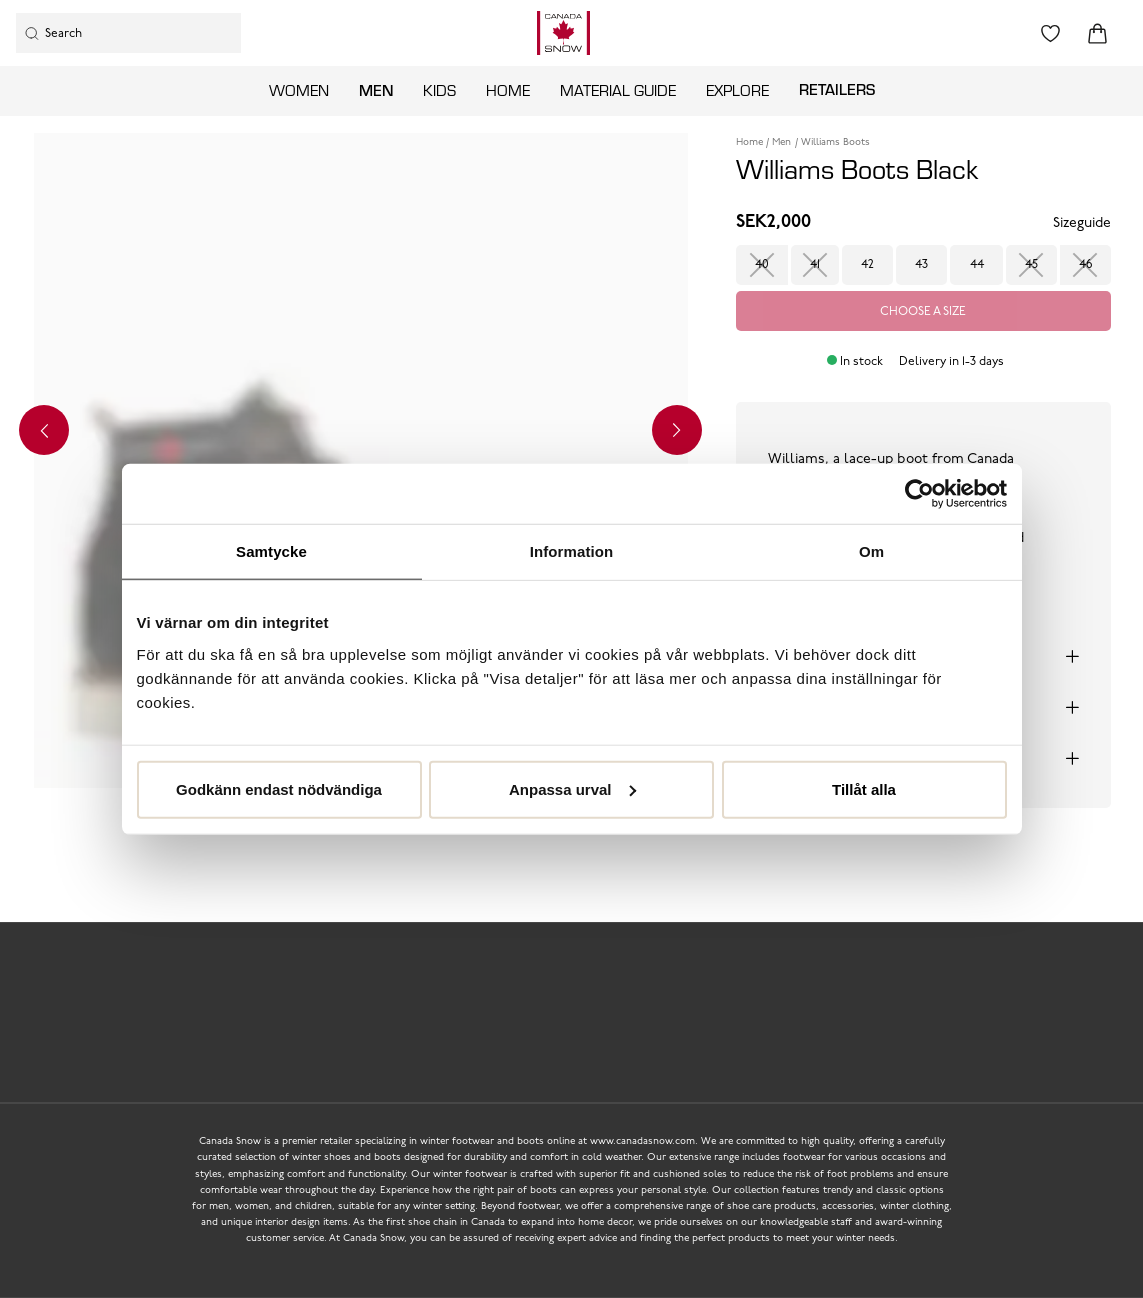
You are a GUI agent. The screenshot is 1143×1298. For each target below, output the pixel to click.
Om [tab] (871, 551)
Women (299, 90)
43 (921, 265)
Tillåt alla (864, 788)
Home (508, 90)
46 (1085, 265)
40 (762, 265)
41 (815, 265)
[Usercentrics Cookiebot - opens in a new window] (919, 494)
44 (977, 265)
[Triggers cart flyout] (1097, 33)
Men (376, 90)
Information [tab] (572, 551)
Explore (737, 90)
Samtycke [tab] (271, 551)
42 (867, 265)
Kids (439, 90)
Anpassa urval (572, 788)
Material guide (618, 90)
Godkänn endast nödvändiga (279, 788)
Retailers (837, 89)
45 (1031, 265)
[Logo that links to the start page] (563, 33)
